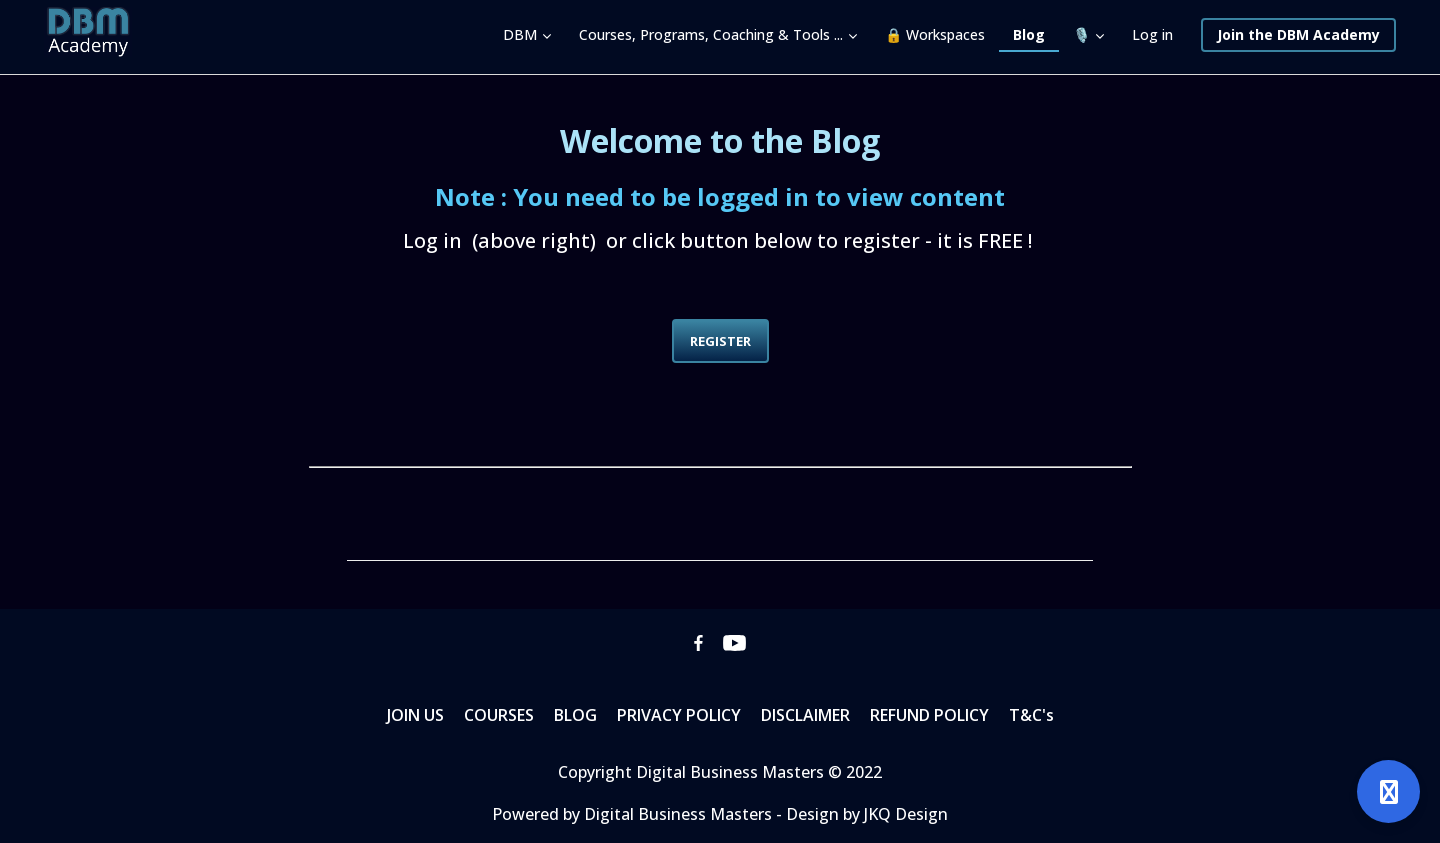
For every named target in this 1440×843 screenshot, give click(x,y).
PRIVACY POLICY (679, 715)
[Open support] (1388, 791)
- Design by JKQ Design (862, 814)
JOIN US (415, 715)
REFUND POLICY (929, 715)
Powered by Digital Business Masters (634, 814)
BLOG (575, 715)
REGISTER (720, 341)
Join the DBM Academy (1298, 34)
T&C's (1031, 715)
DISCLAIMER (805, 715)
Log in (1152, 34)
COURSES (499, 715)
